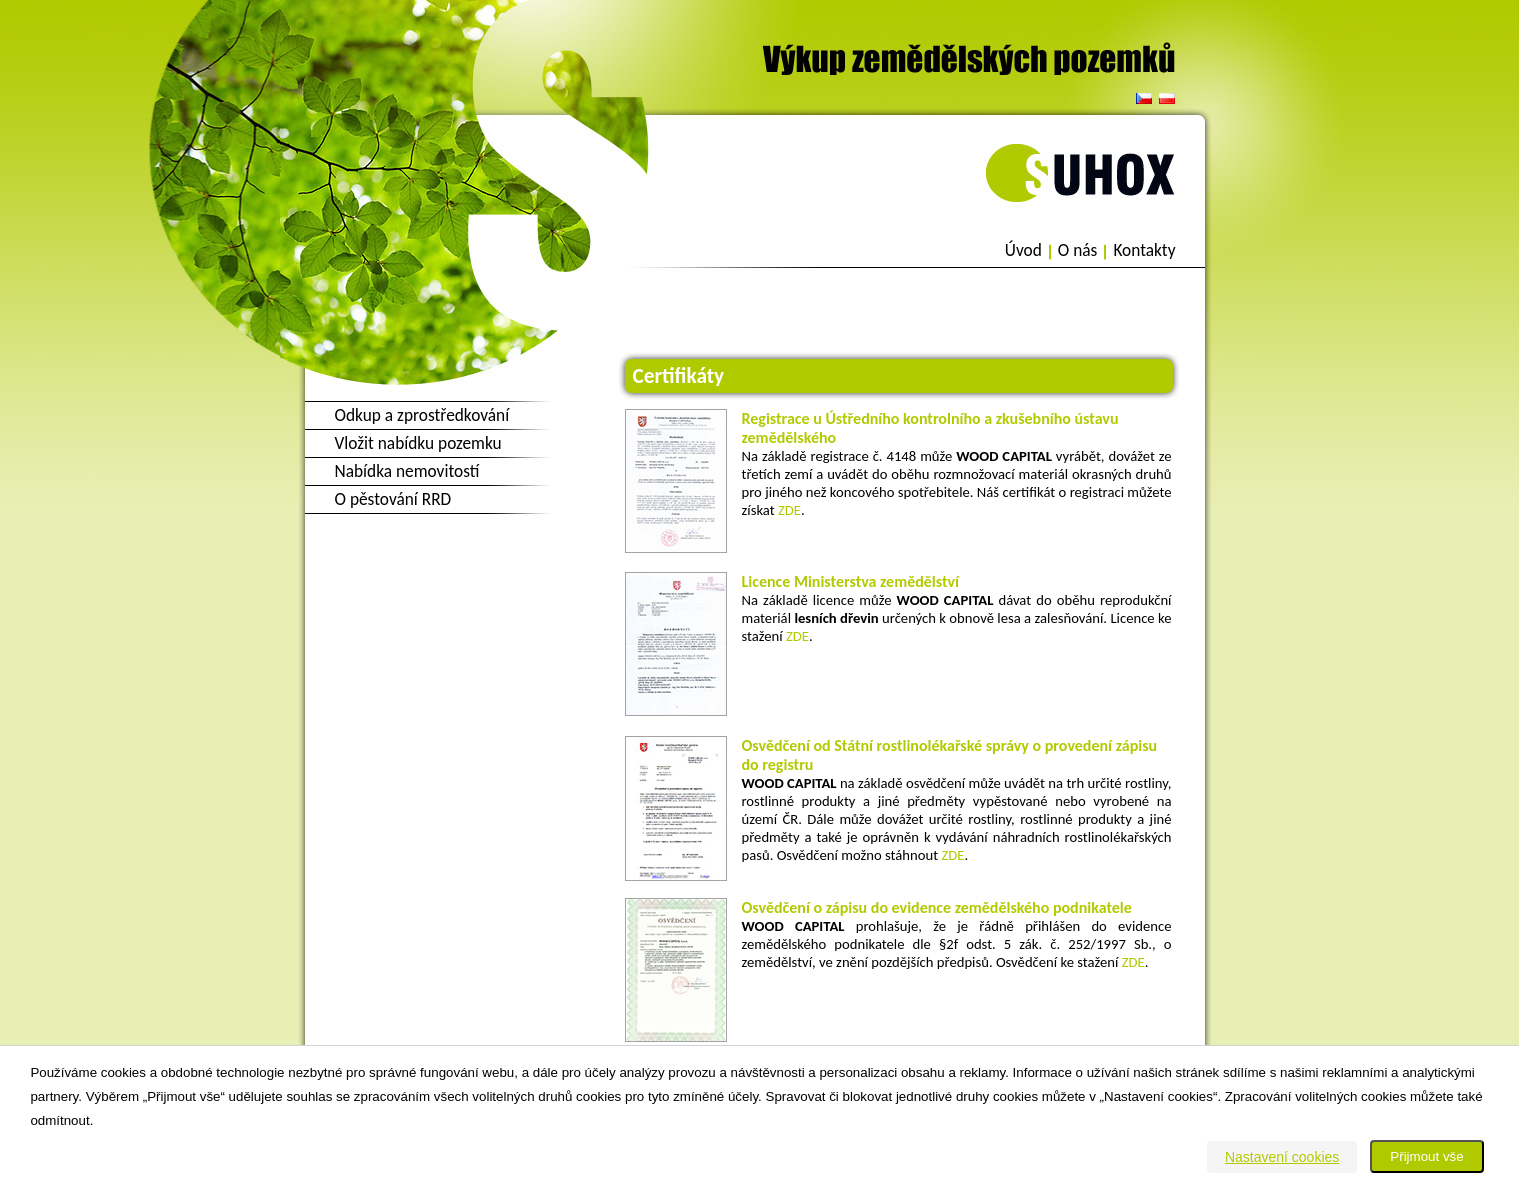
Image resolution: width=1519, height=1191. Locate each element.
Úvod (1023, 251)
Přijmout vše (1426, 1156)
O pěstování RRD (393, 499)
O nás (1078, 251)
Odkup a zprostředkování (422, 415)
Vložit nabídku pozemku (418, 443)
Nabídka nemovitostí (407, 471)
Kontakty (1144, 251)
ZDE (789, 510)
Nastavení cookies (1282, 1157)
